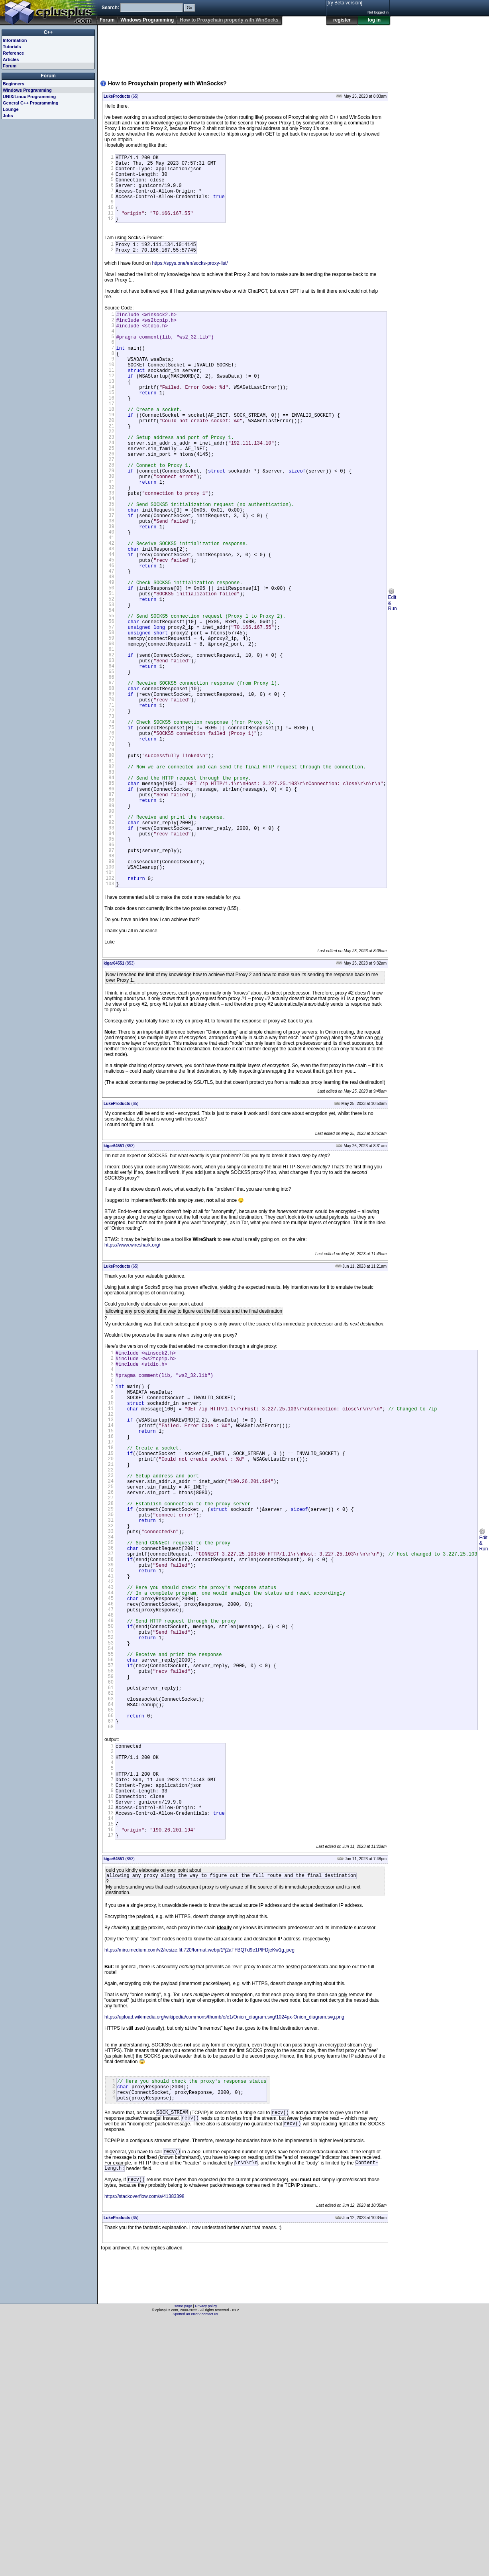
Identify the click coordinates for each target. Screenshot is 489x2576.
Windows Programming (147, 20)
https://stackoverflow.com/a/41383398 (144, 2452)
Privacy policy (206, 2562)
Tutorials (12, 46)
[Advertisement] (124, 49)
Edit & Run (392, 678)
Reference (13, 53)
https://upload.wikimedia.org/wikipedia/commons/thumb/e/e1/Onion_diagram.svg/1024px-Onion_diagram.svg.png (224, 2260)
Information (15, 40)
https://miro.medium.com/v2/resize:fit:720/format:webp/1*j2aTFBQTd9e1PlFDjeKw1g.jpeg (199, 2193)
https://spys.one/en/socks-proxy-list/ (190, 280)
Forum (107, 20)
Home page (183, 2562)
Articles (11, 59)
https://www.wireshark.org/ (132, 1385)
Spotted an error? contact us (195, 2570)
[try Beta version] (344, 3)
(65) (121, 96)
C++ (48, 32)
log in (374, 20)
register (342, 20)
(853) (119, 1103)
